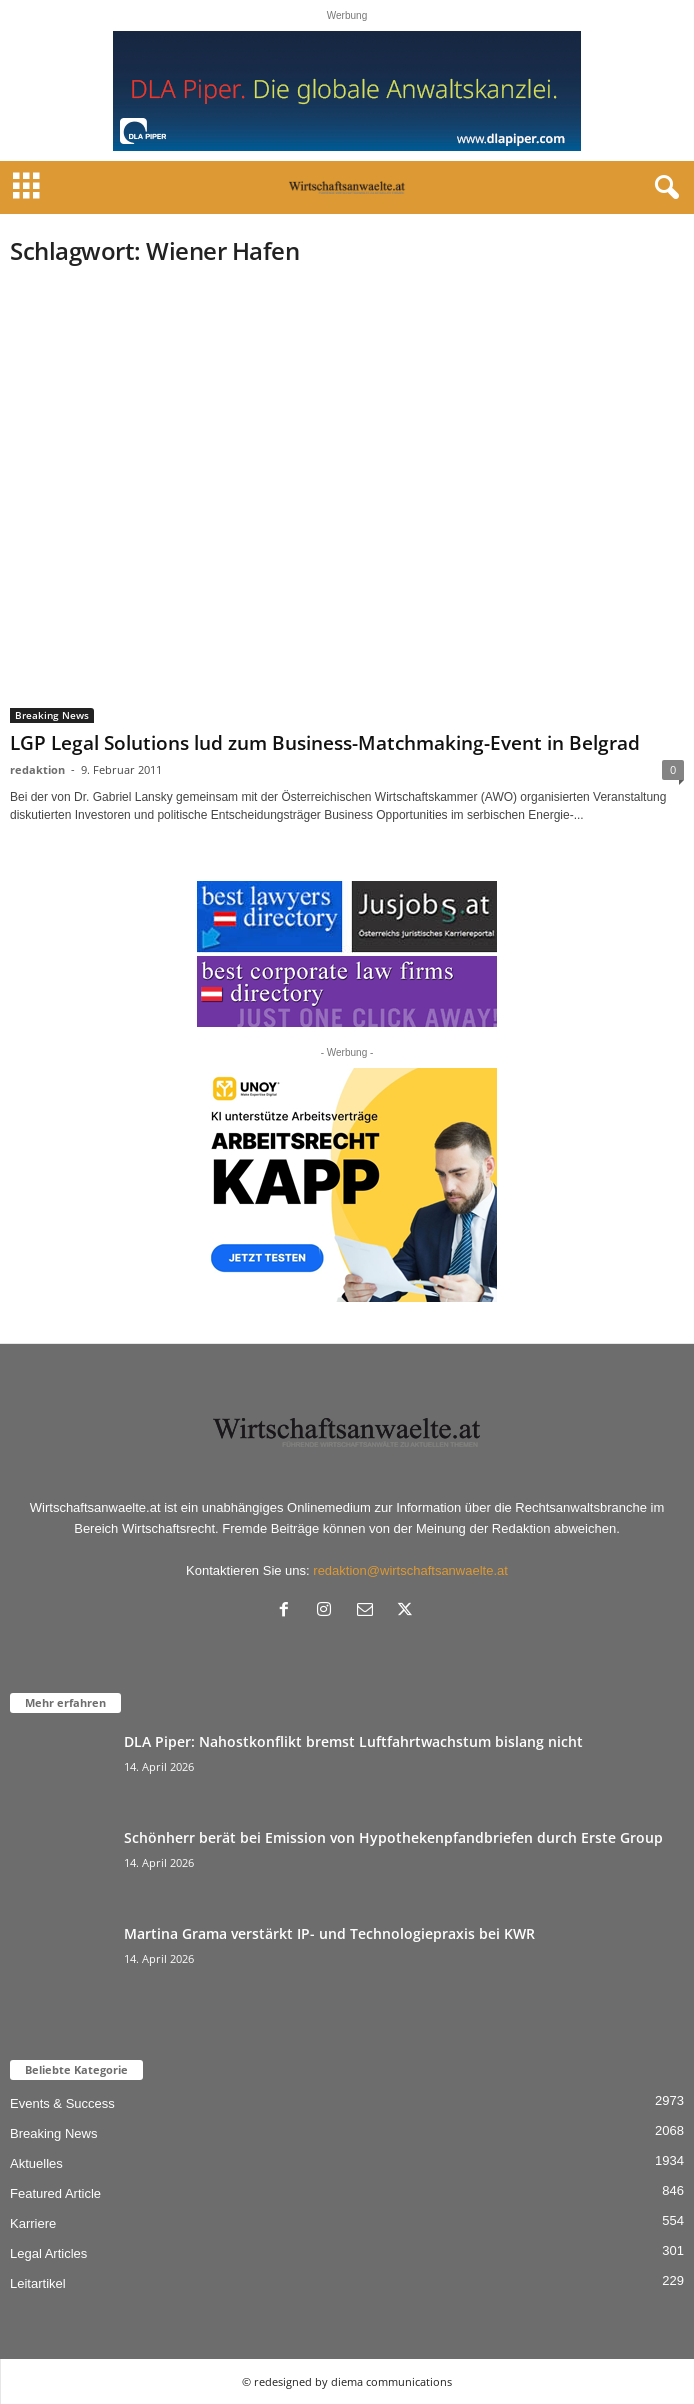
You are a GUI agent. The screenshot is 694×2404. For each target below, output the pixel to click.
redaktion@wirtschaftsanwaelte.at (410, 1570)
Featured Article (55, 2193)
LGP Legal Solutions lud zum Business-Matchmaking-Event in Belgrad (325, 743)
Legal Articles (48, 2253)
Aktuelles (36, 2163)
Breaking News (52, 715)
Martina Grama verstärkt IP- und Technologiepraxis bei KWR (329, 1933)
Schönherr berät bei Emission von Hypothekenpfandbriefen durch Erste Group (393, 1837)
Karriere (33, 2223)
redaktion (37, 769)
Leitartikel (38, 2283)
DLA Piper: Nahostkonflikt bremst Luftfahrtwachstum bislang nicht (353, 1741)
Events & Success (62, 2103)
